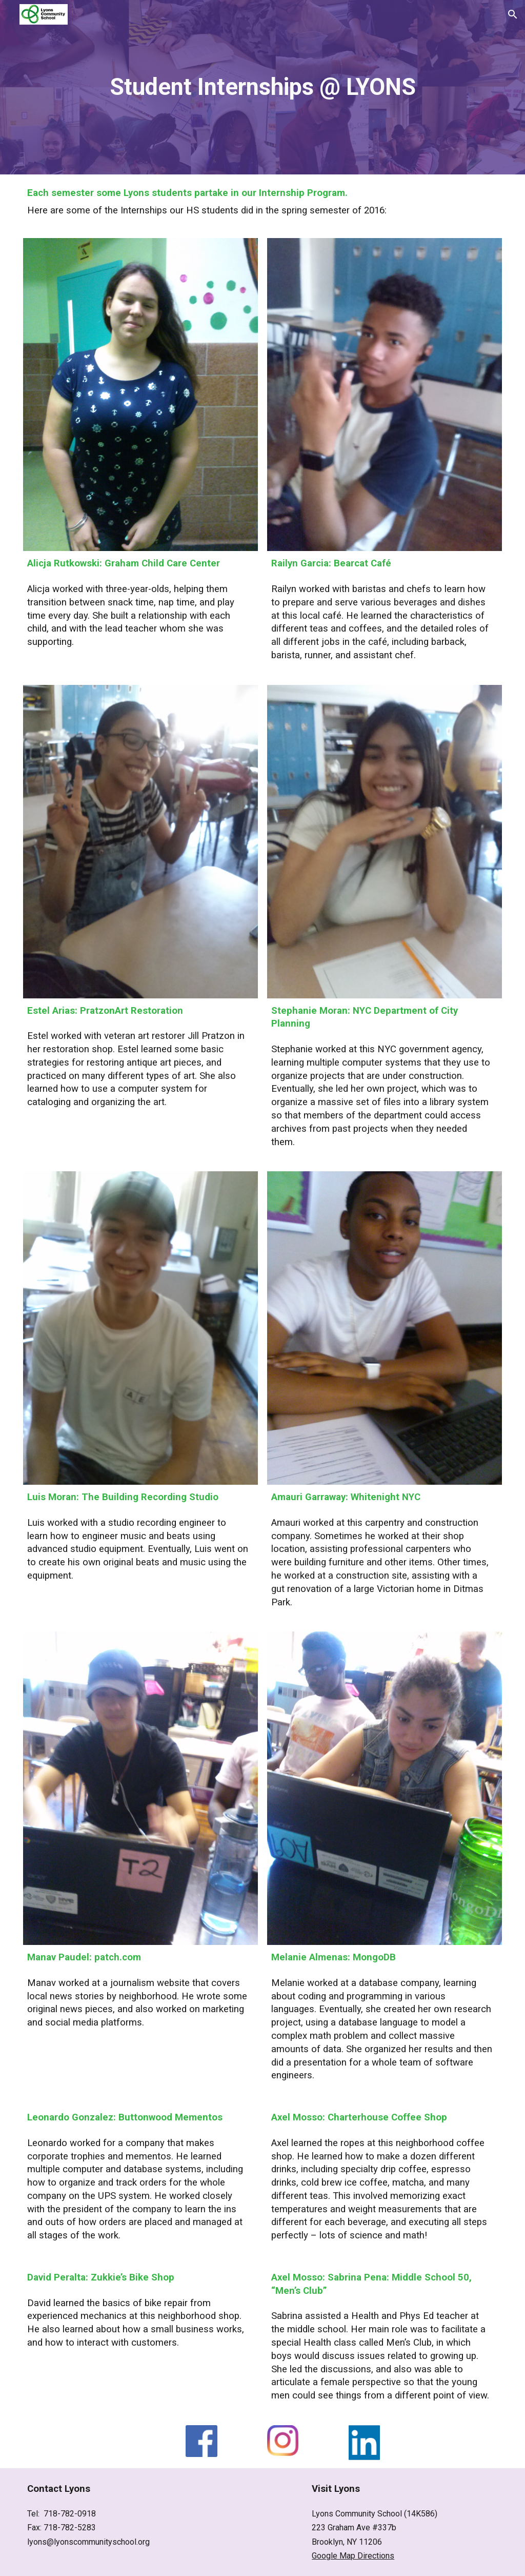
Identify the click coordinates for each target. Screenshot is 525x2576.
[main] (262, 87)
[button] (512, 14)
